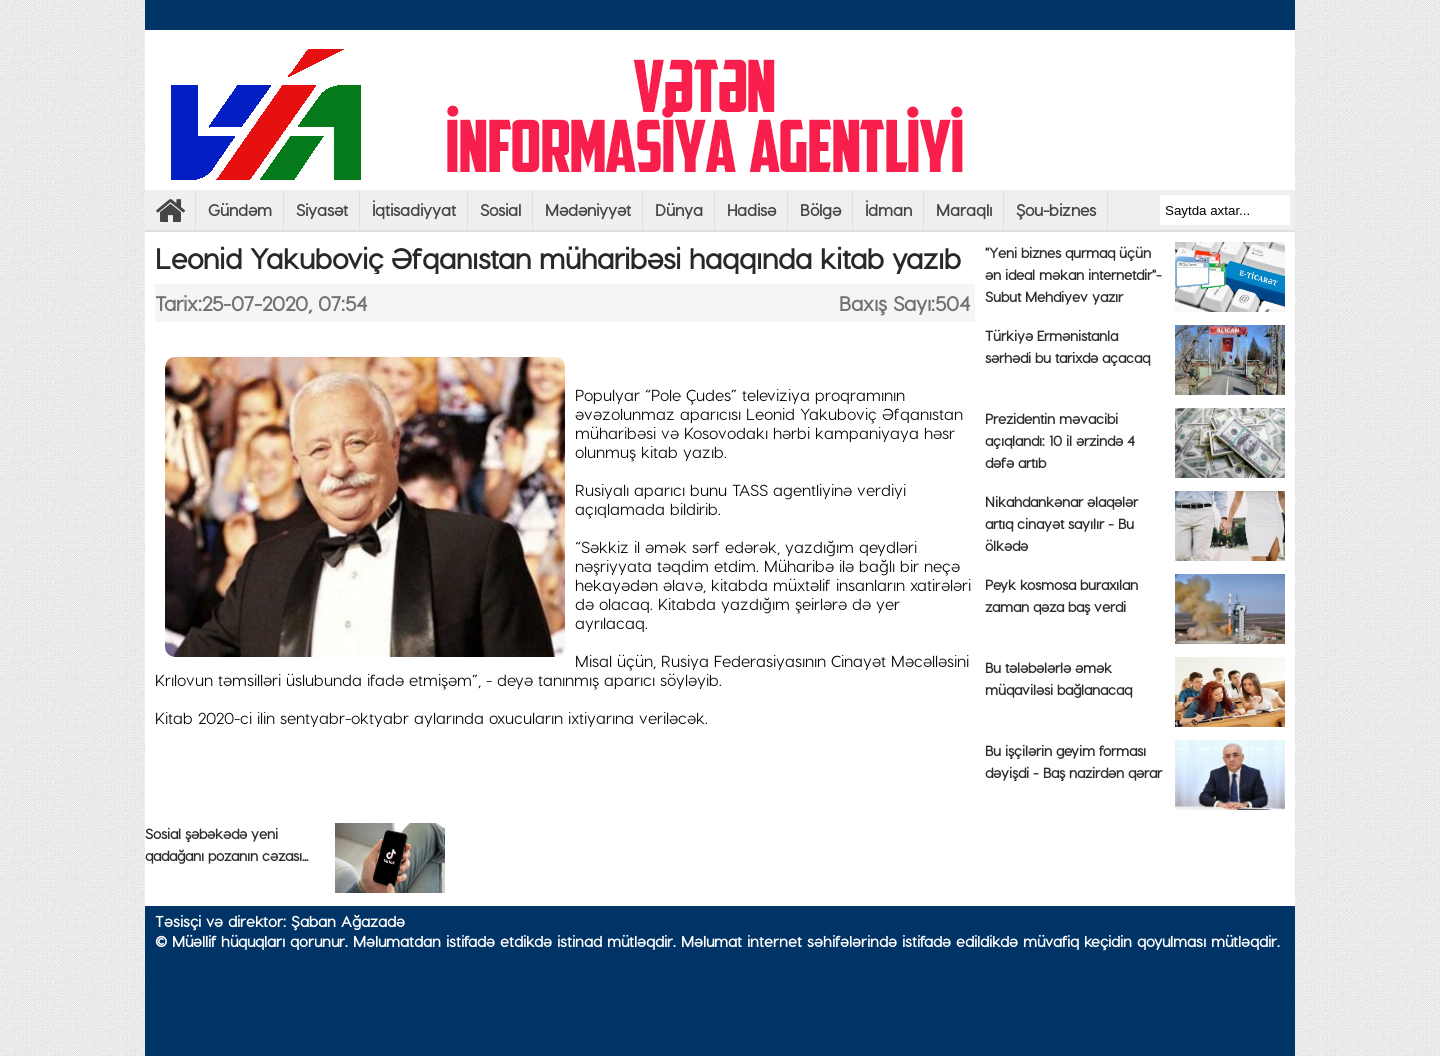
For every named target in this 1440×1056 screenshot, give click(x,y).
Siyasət (322, 209)
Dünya (679, 209)
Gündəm (240, 209)
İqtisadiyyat (414, 209)
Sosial (500, 209)
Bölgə (820, 209)
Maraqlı (964, 209)
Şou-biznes (1056, 209)
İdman (888, 209)
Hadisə (751, 209)
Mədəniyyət (588, 209)
